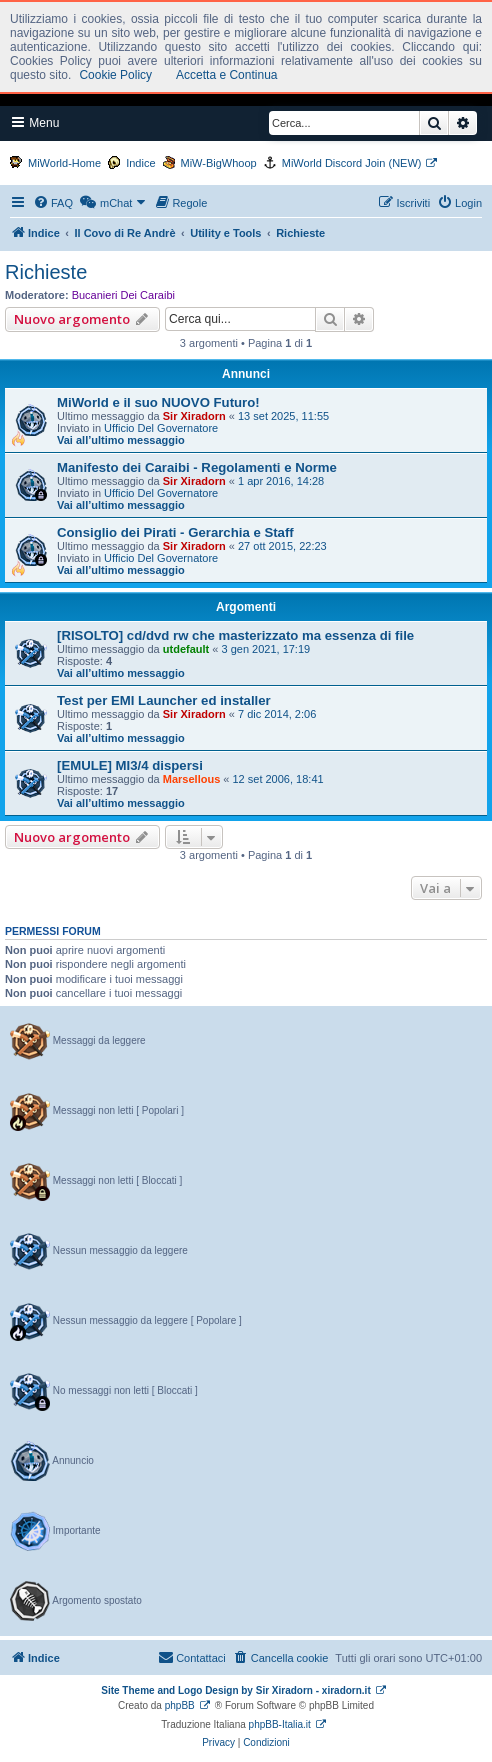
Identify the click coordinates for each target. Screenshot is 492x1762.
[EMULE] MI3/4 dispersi (130, 765)
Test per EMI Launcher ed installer (164, 700)
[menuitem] (53, 203)
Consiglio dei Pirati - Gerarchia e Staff (175, 532)
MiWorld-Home (64, 163)
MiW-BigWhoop (219, 163)
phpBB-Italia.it (280, 1724)
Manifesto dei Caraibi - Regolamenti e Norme (197, 467)
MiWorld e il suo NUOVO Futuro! (158, 402)
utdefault (186, 649)
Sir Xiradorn (194, 416)
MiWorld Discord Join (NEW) (352, 163)
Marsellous (191, 779)
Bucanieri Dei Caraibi (123, 295)
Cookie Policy (115, 75)
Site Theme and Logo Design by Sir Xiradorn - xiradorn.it (235, 1690)
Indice (140, 163)
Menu (35, 122)
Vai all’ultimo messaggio (121, 440)
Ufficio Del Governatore (161, 428)
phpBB (180, 1705)
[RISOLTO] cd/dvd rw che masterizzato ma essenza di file (235, 635)
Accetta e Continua (226, 75)
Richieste (46, 272)
